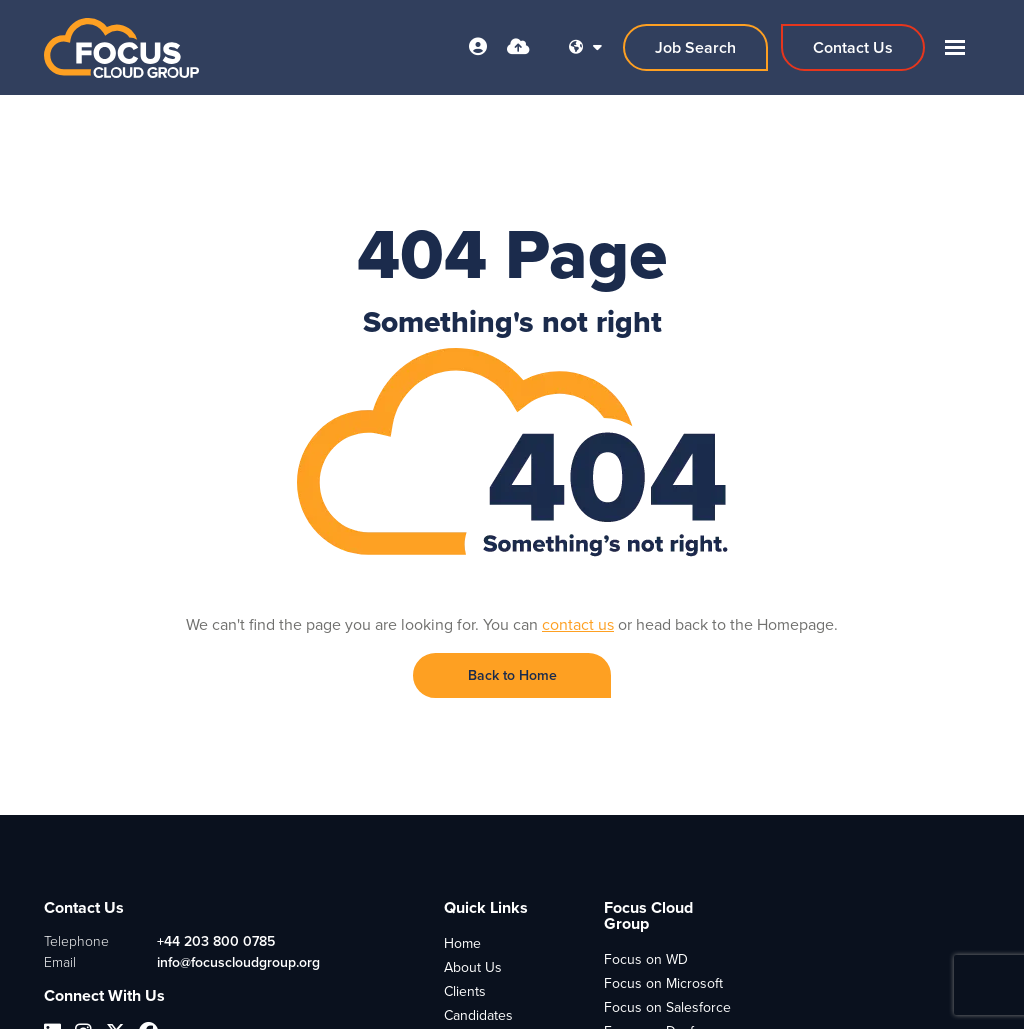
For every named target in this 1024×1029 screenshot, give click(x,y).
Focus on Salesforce (667, 1007)
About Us (473, 967)
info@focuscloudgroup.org (238, 962)
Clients (465, 991)
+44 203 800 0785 (216, 941)
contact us (578, 624)
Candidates (478, 1015)
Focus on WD (646, 959)
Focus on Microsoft (663, 983)
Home (462, 943)
